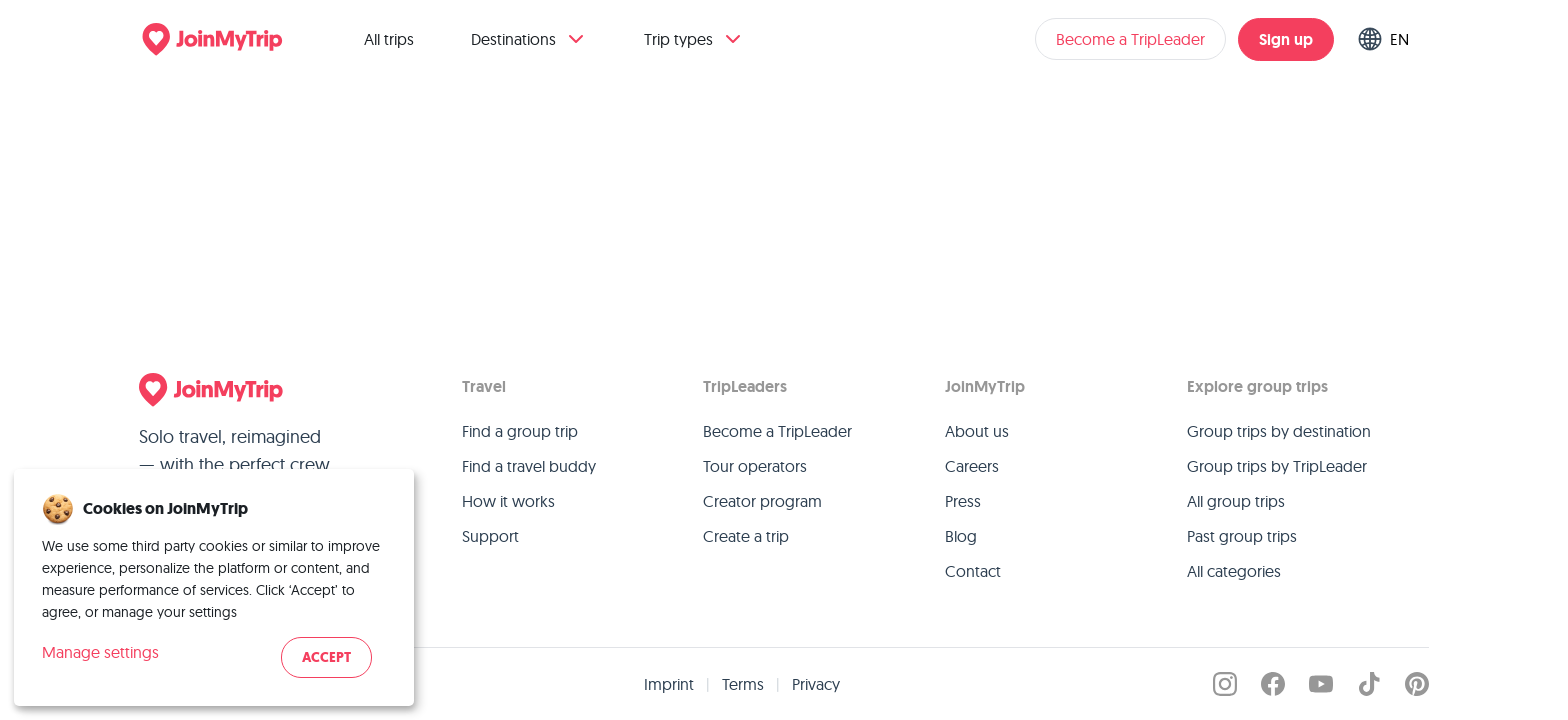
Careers (972, 466)
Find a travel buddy (529, 466)
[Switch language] (1387, 39)
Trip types (694, 39)
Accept (326, 657)
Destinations (529, 39)
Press (963, 501)
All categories (1234, 571)
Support (490, 536)
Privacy (816, 684)
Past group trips (1242, 536)
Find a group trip (520, 431)
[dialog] (214, 587)
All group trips (1236, 501)
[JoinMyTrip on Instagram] (1225, 684)
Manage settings (100, 652)
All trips (389, 39)
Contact (973, 571)
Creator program (762, 501)
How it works (508, 501)
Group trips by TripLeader (1277, 466)
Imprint (669, 684)
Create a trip (746, 536)
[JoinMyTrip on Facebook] (1273, 684)
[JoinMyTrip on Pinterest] (1417, 684)
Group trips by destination (1279, 431)
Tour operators (755, 466)
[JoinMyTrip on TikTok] (1369, 684)
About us (977, 431)
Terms (743, 684)
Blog (961, 536)
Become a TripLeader (1130, 39)
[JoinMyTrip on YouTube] (1321, 684)
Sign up (1286, 39)
